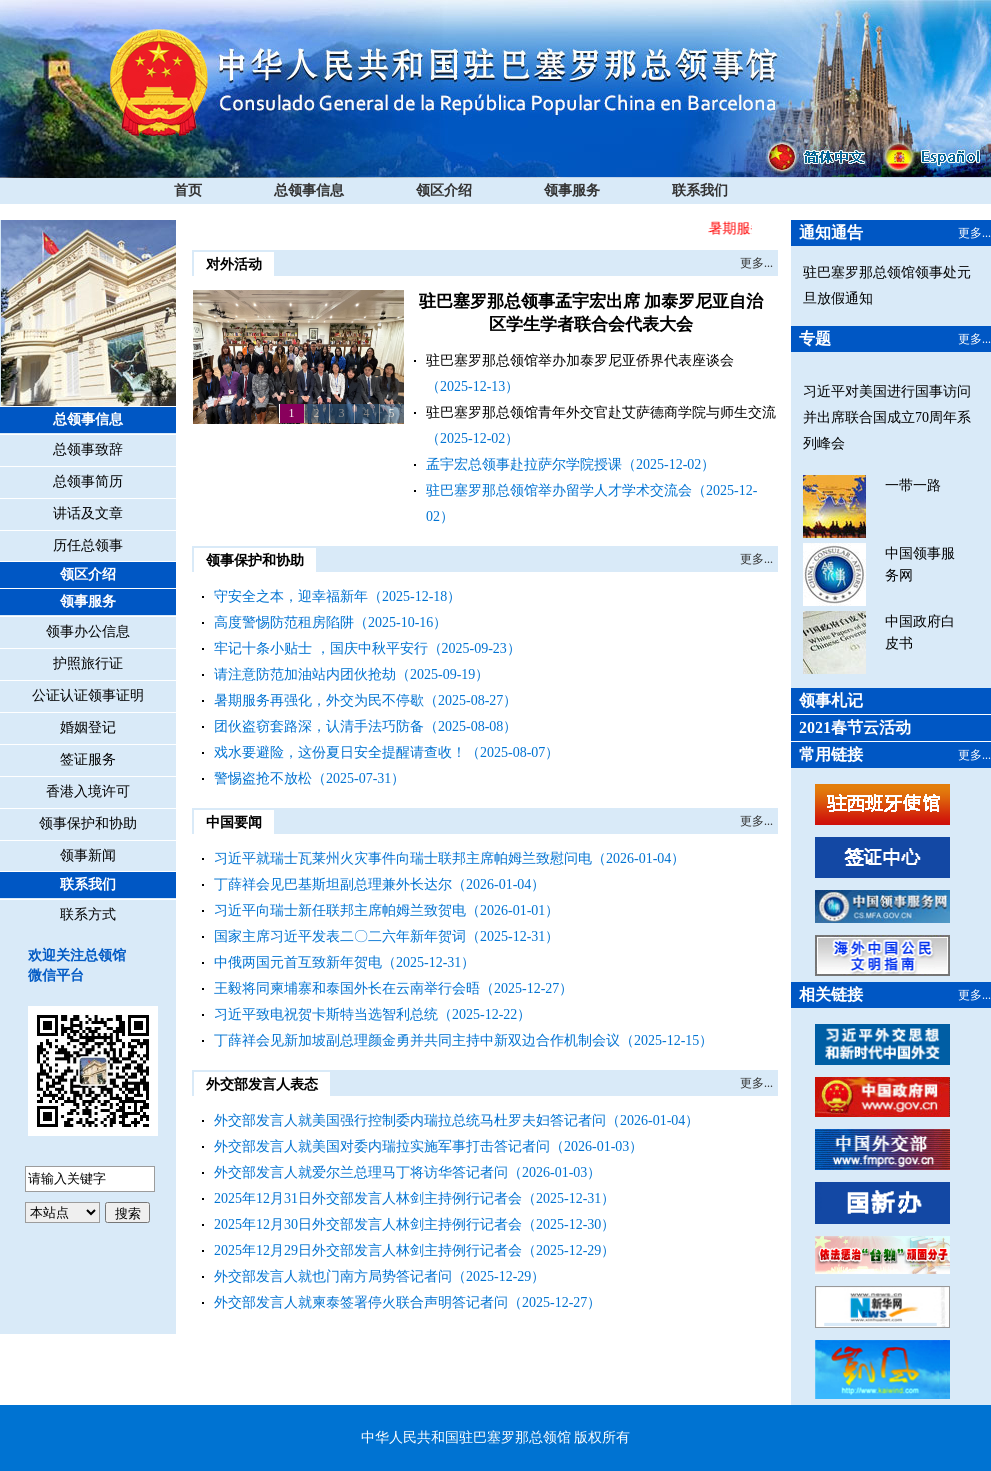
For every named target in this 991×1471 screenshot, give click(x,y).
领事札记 (831, 700)
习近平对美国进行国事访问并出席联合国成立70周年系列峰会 (887, 417)
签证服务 (88, 759)
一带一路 (913, 485)
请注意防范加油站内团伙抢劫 (305, 674)
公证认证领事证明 (88, 695)
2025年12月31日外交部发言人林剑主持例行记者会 (368, 1198)
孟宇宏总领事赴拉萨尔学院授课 (524, 464)
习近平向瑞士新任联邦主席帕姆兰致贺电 (340, 910)
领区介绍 (444, 190)
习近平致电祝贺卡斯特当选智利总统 (326, 1014)
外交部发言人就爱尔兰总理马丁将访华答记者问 (361, 1172)
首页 (188, 190)
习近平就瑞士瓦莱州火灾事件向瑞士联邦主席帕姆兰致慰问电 (403, 858)
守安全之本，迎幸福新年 (291, 596)
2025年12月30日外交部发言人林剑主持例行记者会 (368, 1224)
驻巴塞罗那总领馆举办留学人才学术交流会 (559, 490)
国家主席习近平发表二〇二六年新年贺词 (340, 936)
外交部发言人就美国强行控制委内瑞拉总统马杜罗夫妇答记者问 (410, 1120)
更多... (756, 263)
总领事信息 (309, 190)
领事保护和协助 (88, 823)
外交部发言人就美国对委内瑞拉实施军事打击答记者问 (382, 1146)
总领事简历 (88, 481)
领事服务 (572, 190)
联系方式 (88, 914)
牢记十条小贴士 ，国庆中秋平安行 (321, 648)
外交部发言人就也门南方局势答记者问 (333, 1276)
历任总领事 (88, 545)
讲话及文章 (88, 513)
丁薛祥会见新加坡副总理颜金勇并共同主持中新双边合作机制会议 (417, 1040)
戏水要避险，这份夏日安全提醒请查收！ (340, 752)
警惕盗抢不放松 (263, 778)
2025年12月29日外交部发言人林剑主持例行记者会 (368, 1250)
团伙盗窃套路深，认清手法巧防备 (319, 726)
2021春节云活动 (855, 727)
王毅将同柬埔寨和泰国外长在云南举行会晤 (347, 988)
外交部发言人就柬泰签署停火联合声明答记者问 (361, 1302)
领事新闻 (88, 855)
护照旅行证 (88, 663)
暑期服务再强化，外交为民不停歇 (319, 700)
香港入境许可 (88, 791)
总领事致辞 (88, 449)
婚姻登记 (88, 727)
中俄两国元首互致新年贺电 (298, 962)
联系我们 (700, 190)
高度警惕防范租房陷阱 (284, 622)
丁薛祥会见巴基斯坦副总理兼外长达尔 (333, 884)
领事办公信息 (88, 631)
